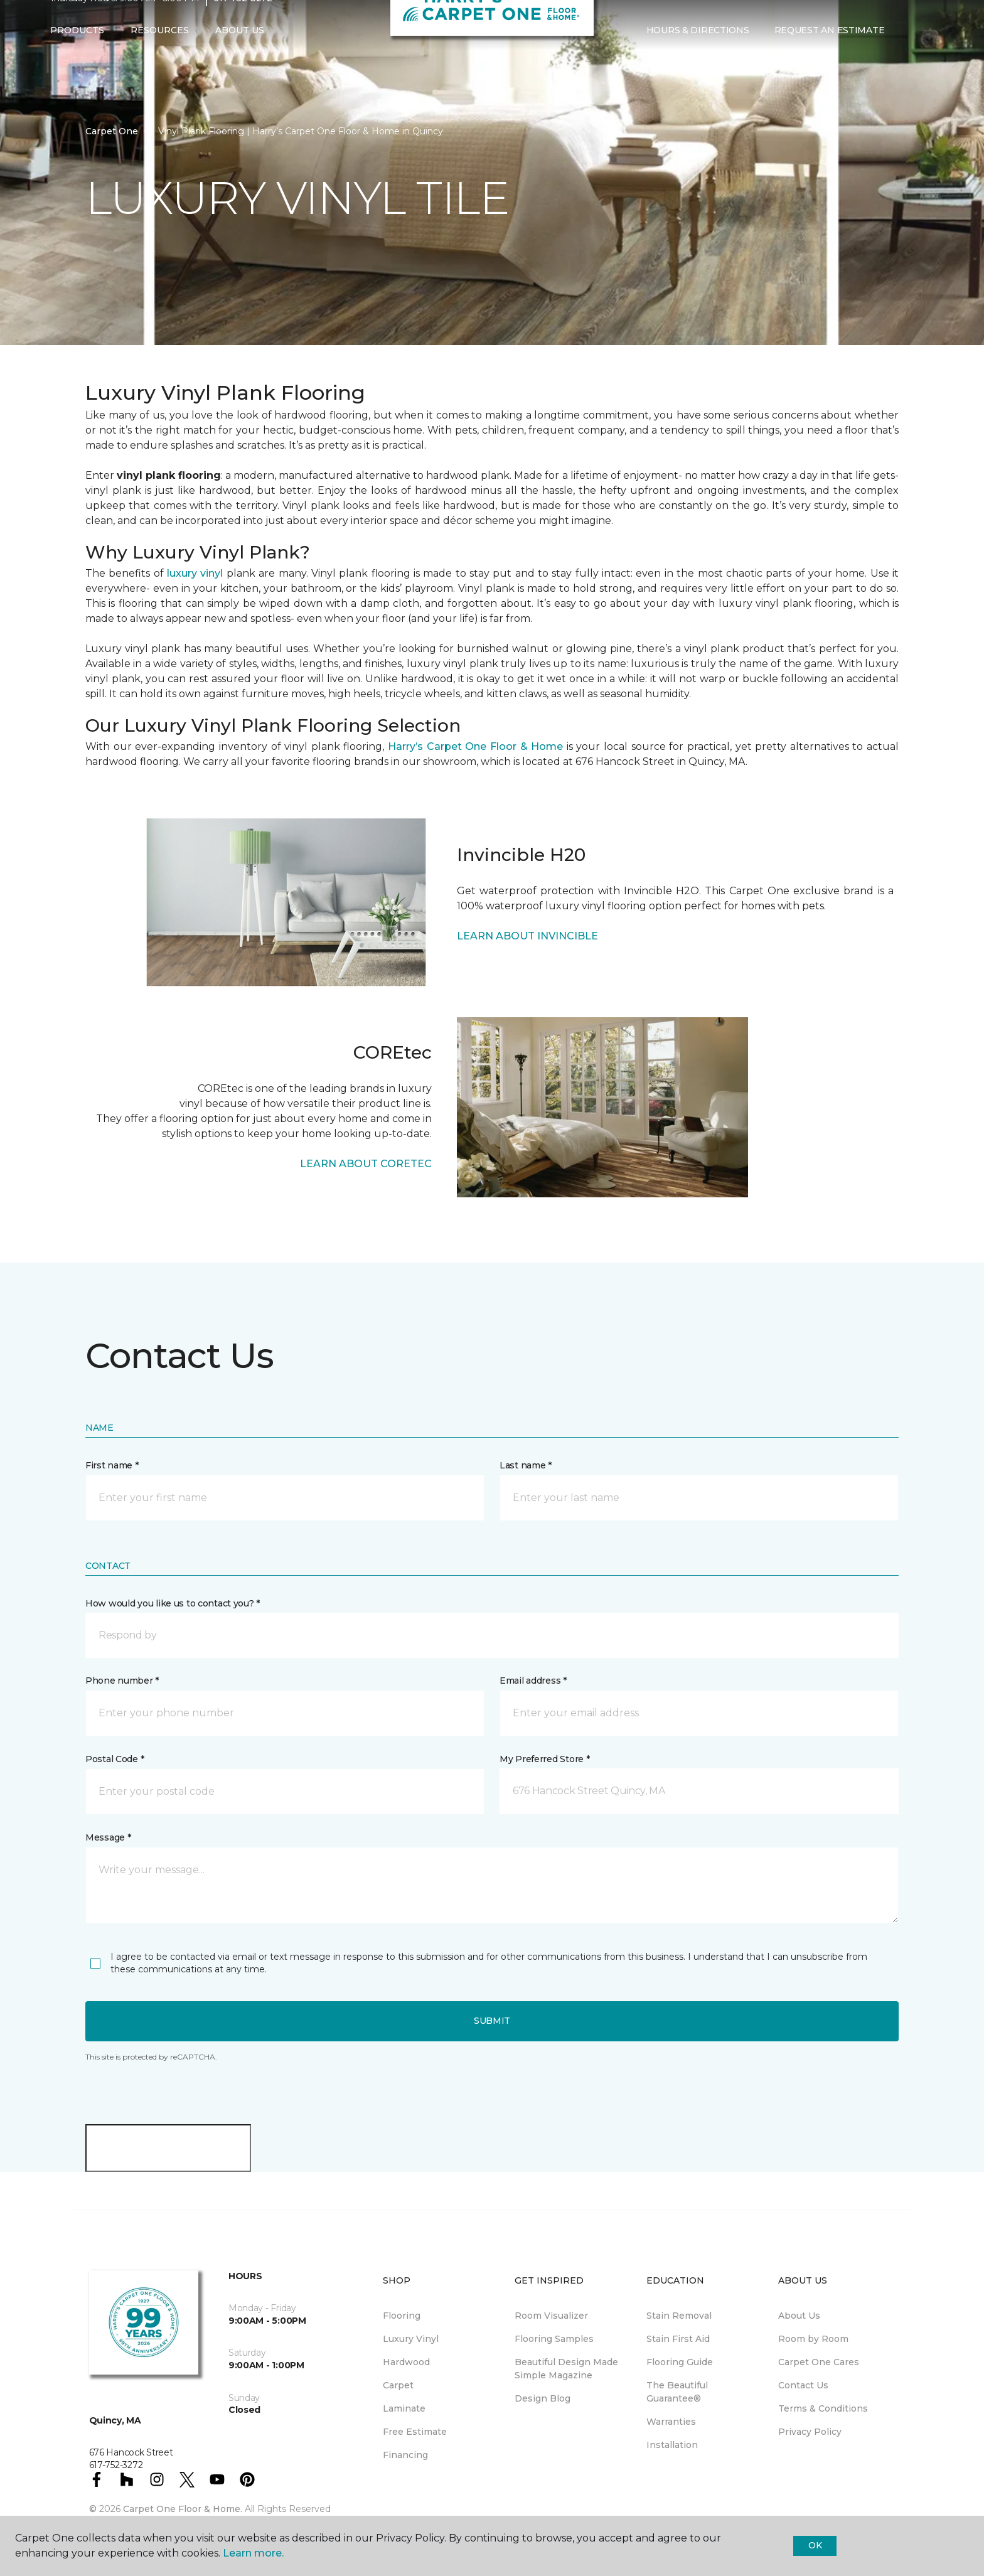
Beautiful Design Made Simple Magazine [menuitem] (566, 2368)
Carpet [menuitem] (398, 2385)
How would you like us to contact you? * (172, 1603)
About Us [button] (239, 54)
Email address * (533, 1680)
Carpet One (111, 131)
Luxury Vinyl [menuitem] (411, 2338)
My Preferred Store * (544, 1759)
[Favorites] (921, 55)
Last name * (526, 1465)
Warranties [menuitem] (671, 2421)
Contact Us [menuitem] (803, 2385)
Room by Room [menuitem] (813, 2338)
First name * (112, 1465)
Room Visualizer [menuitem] (551, 2315)
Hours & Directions (697, 54)
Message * (108, 1837)
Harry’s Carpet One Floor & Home (475, 746)
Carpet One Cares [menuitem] (818, 2362)
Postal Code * (114, 1759)
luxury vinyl (195, 573)
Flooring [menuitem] (401, 2315)
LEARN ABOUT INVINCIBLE (527, 936)
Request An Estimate (829, 54)
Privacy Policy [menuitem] (810, 2431)
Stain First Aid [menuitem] (678, 2338)
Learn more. (253, 2553)
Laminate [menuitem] (404, 2408)
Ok (814, 2545)
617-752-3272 (242, 22)
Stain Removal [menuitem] (679, 2315)
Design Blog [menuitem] (542, 2398)
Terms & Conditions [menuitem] (823, 2408)
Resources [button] (160, 54)
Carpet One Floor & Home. (182, 2509)
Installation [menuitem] (672, 2444)
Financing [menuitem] (405, 2455)
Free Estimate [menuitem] (415, 2431)
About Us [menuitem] (799, 2315)
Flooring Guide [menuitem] (679, 2362)
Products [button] (77, 54)
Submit (492, 2020)
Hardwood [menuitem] (406, 2362)
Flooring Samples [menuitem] (554, 2338)
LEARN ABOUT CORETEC (366, 1164)
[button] (906, 55)
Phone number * (122, 1680)
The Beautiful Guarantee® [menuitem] (677, 2392)
